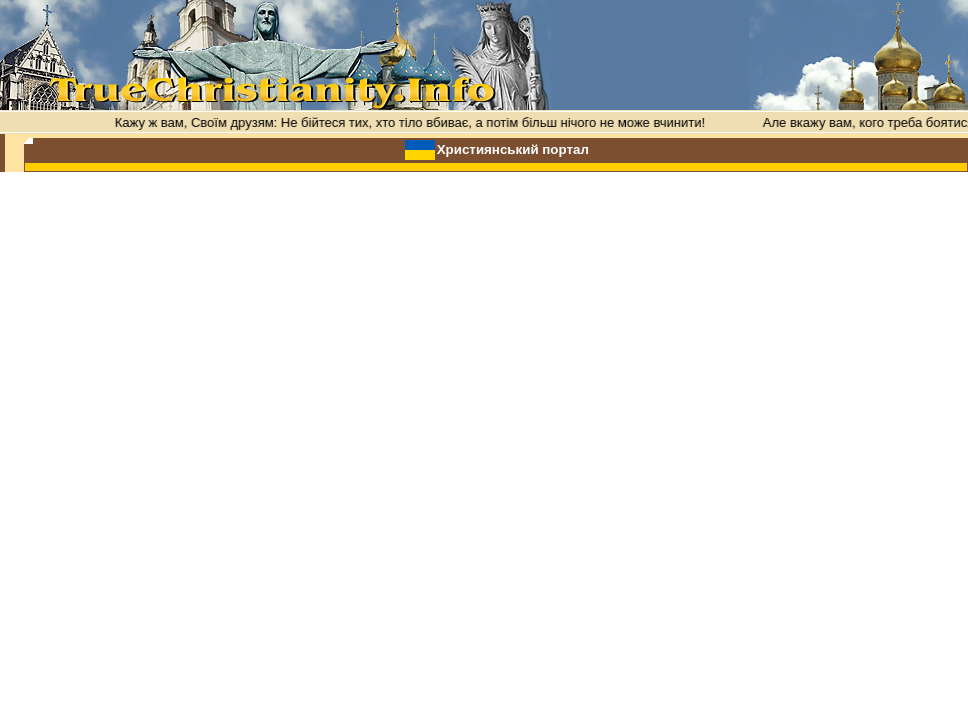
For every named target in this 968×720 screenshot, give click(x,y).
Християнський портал (513, 149)
